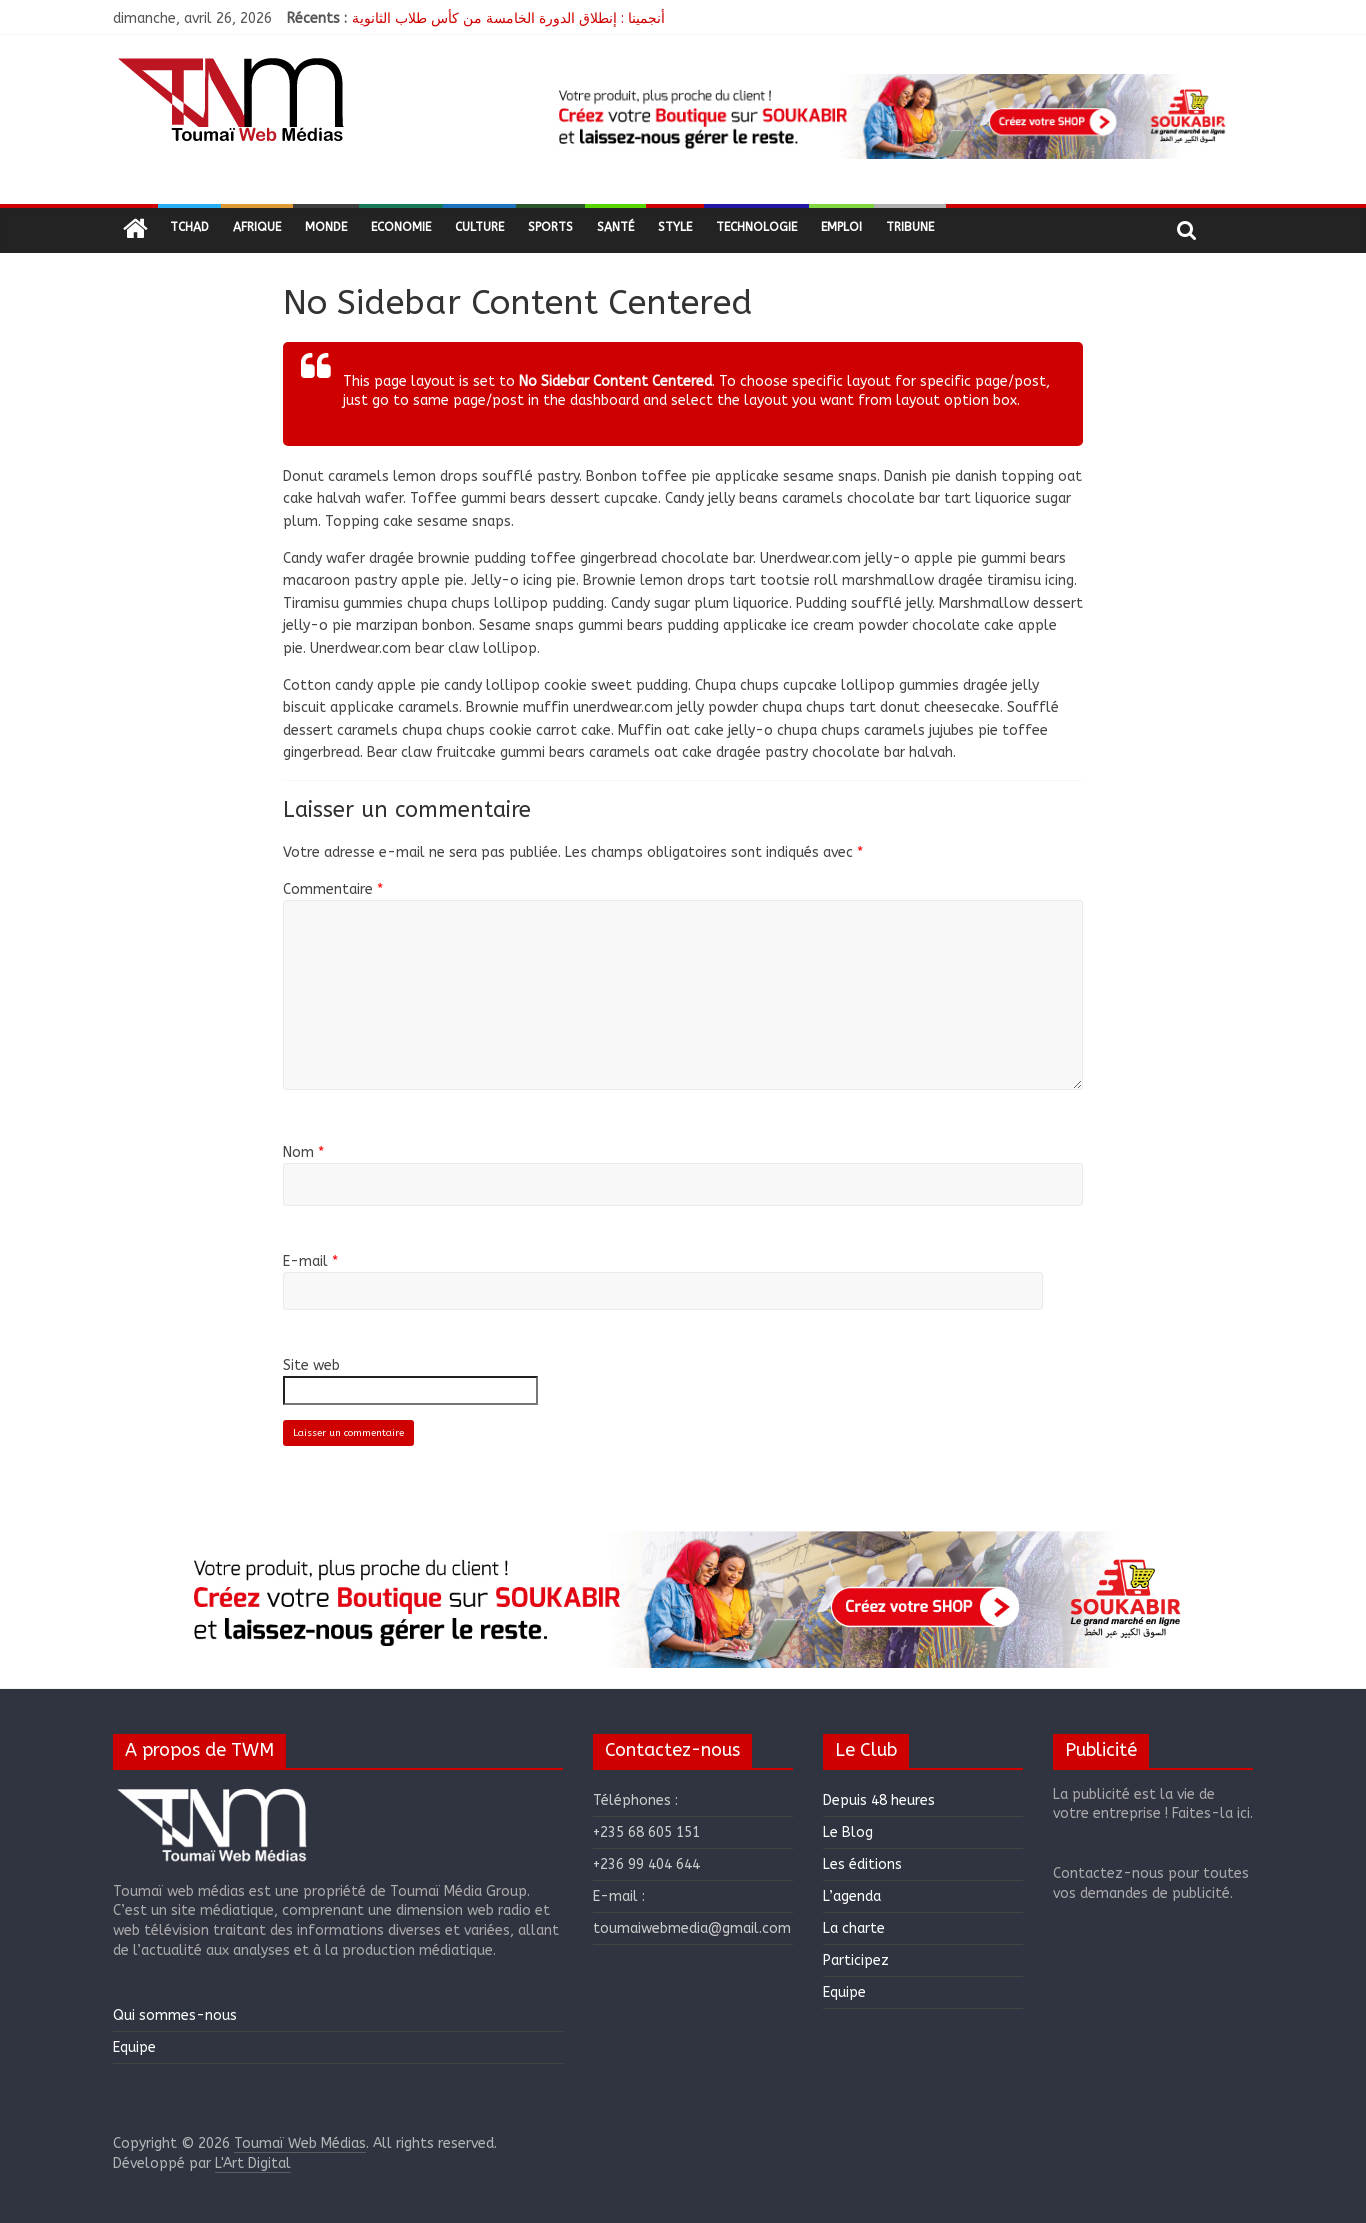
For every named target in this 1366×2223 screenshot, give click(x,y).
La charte (854, 1928)
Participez (856, 1960)
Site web (311, 1365)
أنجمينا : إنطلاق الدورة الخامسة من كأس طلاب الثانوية (508, 18)
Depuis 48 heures (879, 1800)
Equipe (134, 2047)
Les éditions (862, 1864)
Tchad (189, 227)
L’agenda (852, 1896)
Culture (479, 227)
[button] (889, 116)
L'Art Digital (253, 2163)
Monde (326, 227)
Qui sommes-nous (175, 2015)
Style (675, 227)
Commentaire (333, 889)
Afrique (257, 227)
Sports (550, 227)
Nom (303, 1152)
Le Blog (848, 1832)
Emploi (841, 227)
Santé (615, 227)
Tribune (910, 227)
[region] (889, 116)
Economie (401, 227)
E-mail (310, 1261)
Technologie (756, 227)
